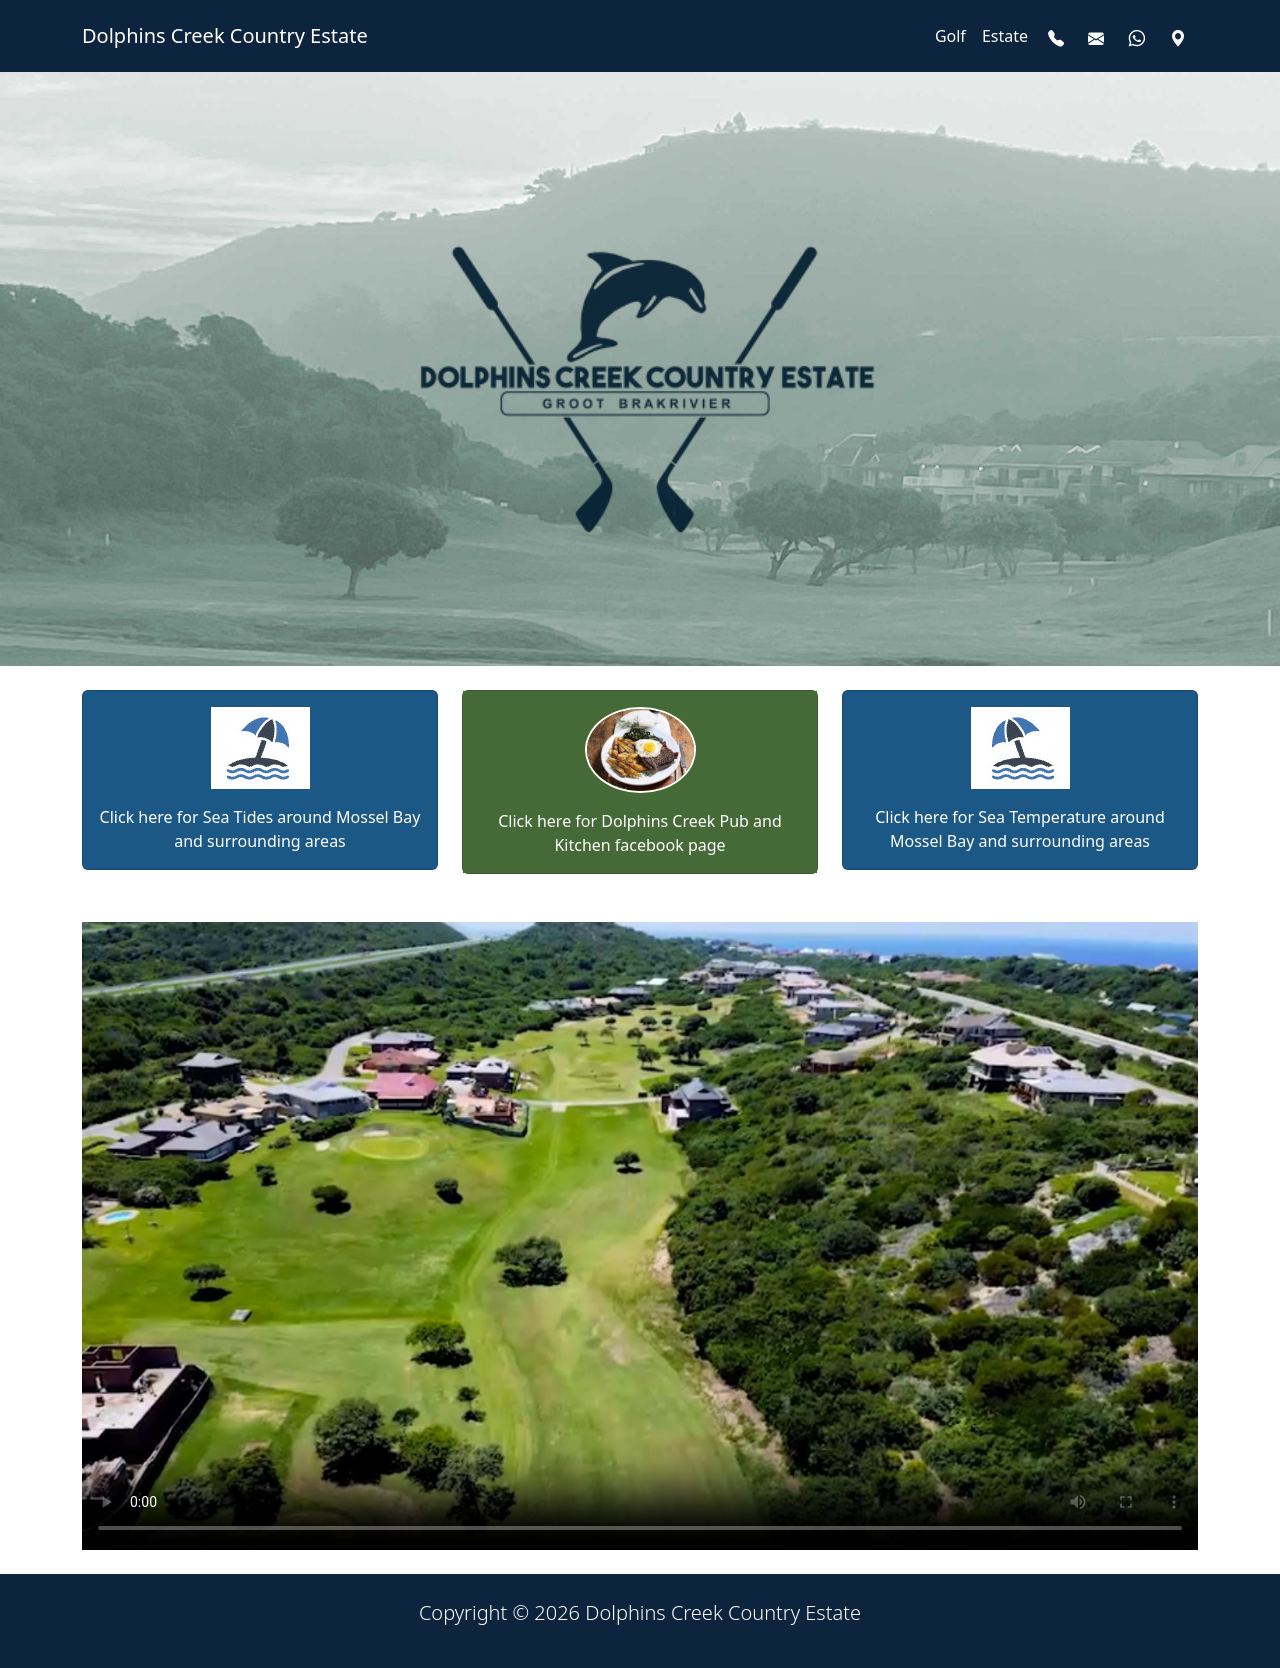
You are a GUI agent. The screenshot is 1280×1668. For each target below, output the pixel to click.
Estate (1005, 36)
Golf (950, 36)
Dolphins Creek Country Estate (225, 35)
